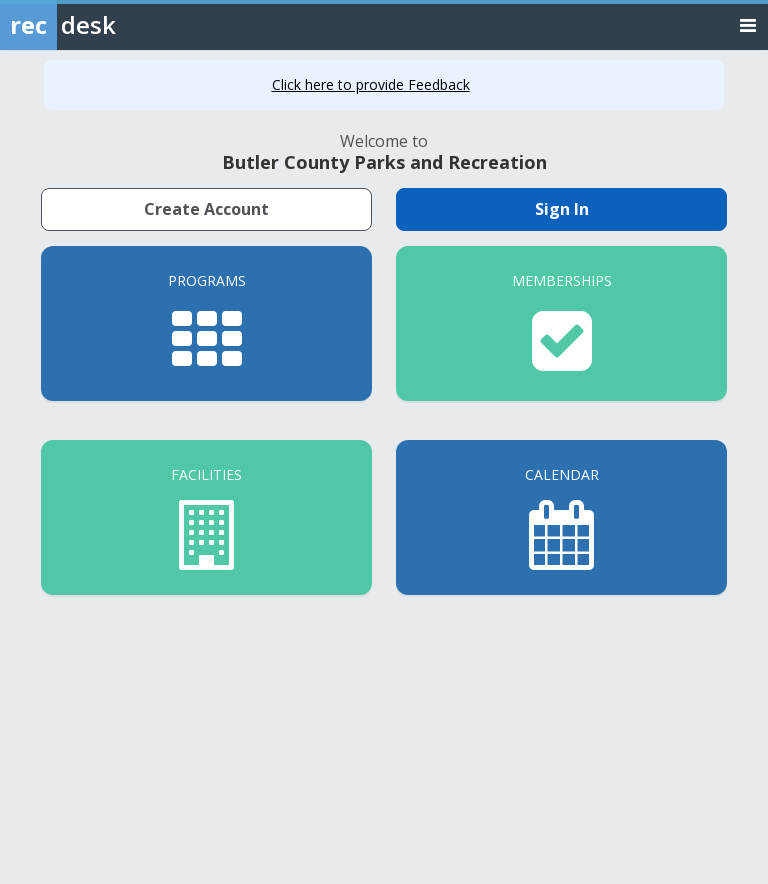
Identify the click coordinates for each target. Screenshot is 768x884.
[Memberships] (561, 323)
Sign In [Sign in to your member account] (562, 209)
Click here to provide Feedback (371, 84)
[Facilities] (206, 517)
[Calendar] (561, 517)
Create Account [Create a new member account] (206, 209)
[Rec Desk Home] (110, 25)
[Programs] (206, 323)
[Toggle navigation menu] (748, 24)
